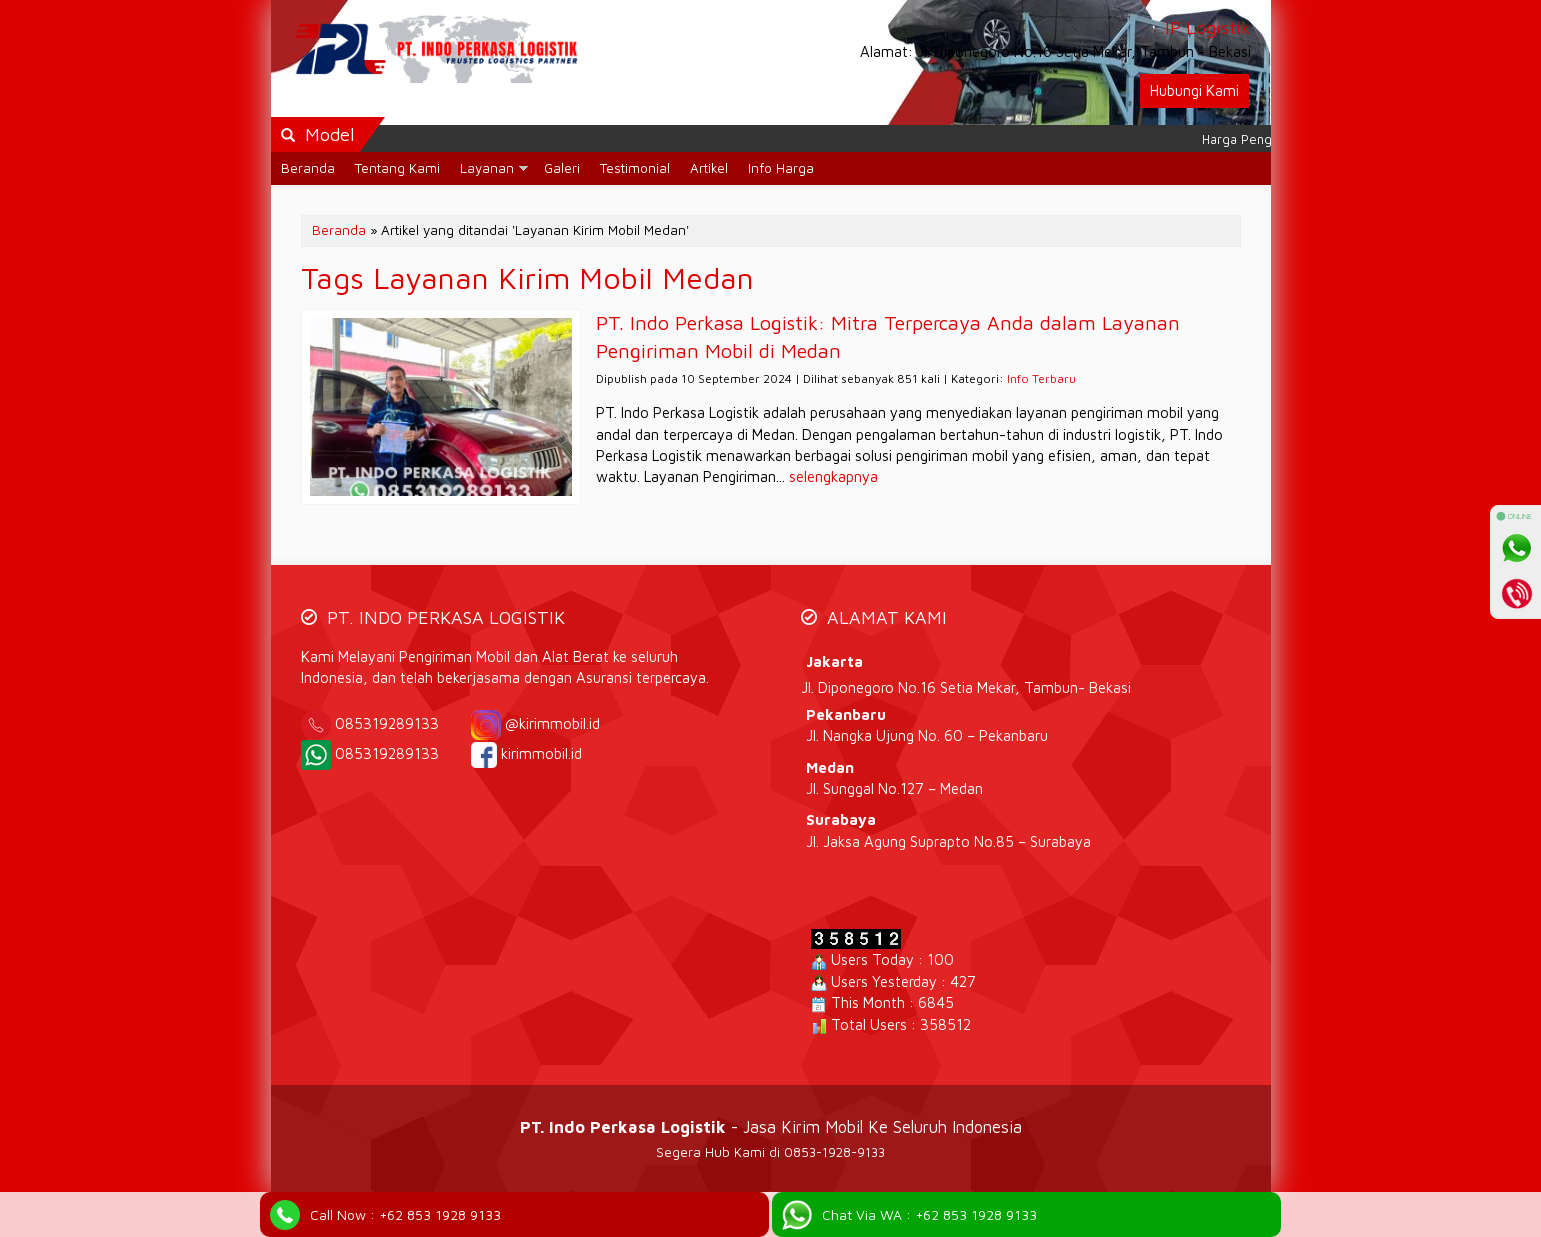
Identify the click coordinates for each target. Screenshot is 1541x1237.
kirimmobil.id (541, 753)
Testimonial (635, 168)
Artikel (709, 168)
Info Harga (781, 168)
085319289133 (401, 723)
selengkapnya (833, 476)
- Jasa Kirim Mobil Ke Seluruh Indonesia (771, 1126)
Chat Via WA (929, 1214)
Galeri (562, 168)
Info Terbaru (1041, 378)
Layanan (487, 168)
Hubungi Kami (1194, 90)
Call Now (405, 1214)
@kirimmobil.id (552, 723)
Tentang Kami (397, 168)
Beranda (308, 168)
